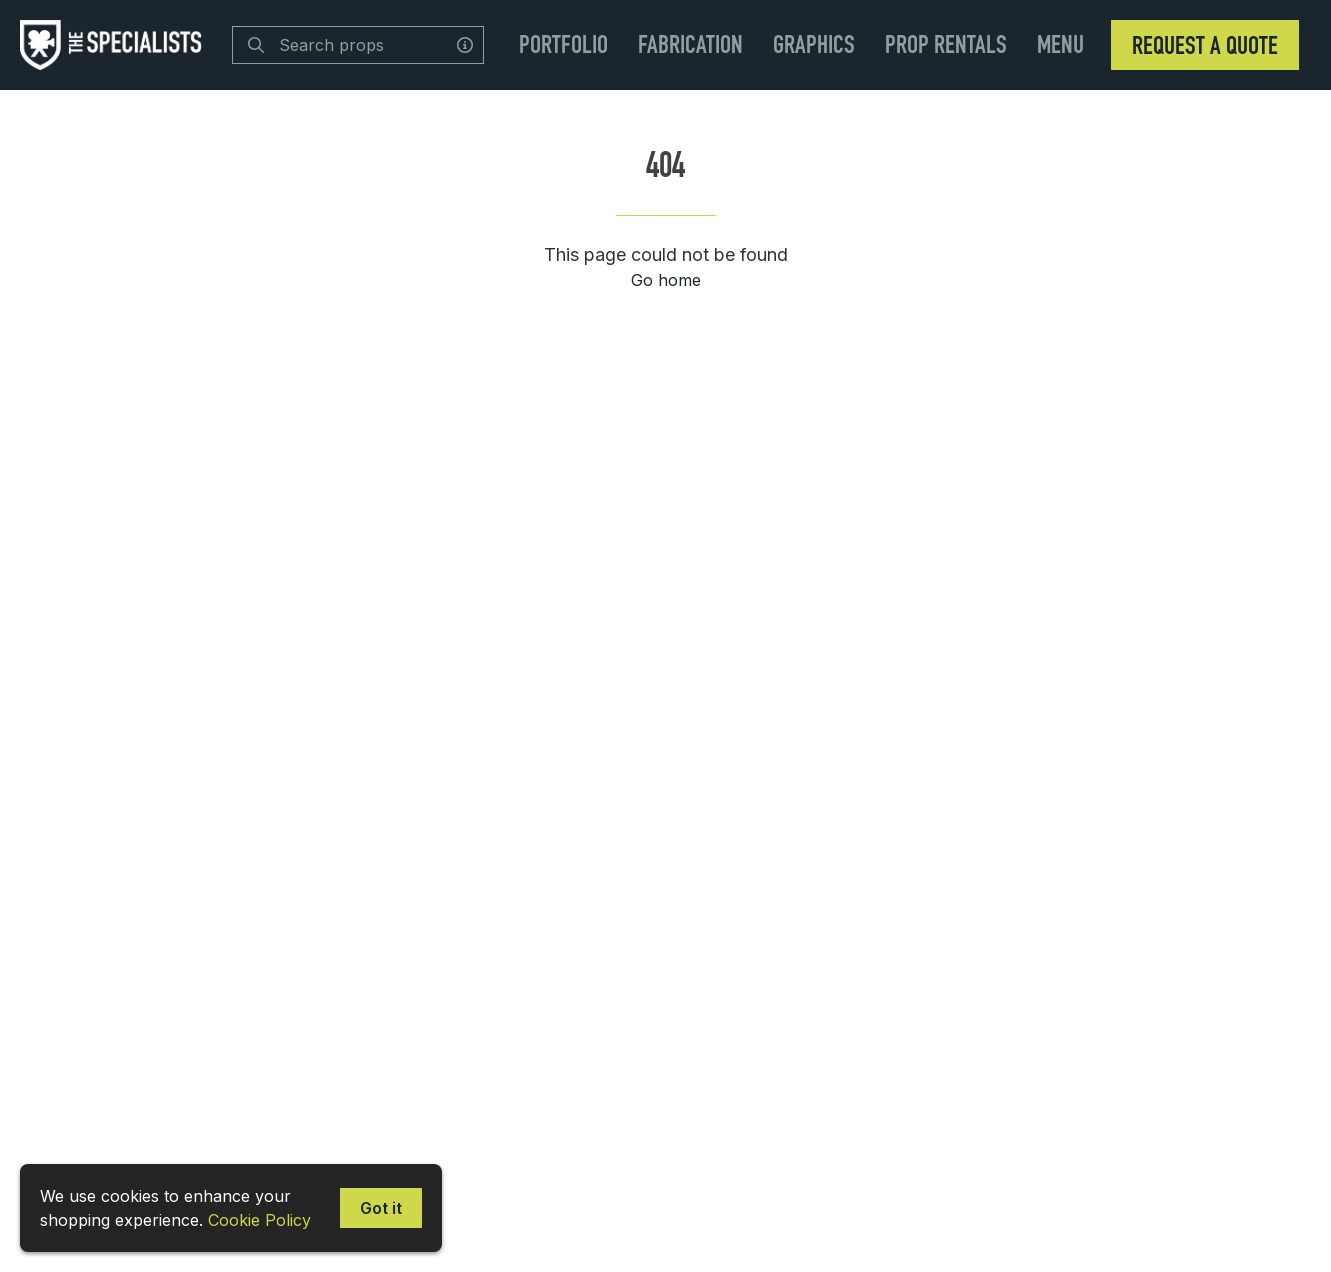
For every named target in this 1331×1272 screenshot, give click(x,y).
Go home (666, 280)
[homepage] (116, 45)
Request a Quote (1205, 45)
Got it (381, 1208)
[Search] (256, 45)
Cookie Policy (259, 1220)
